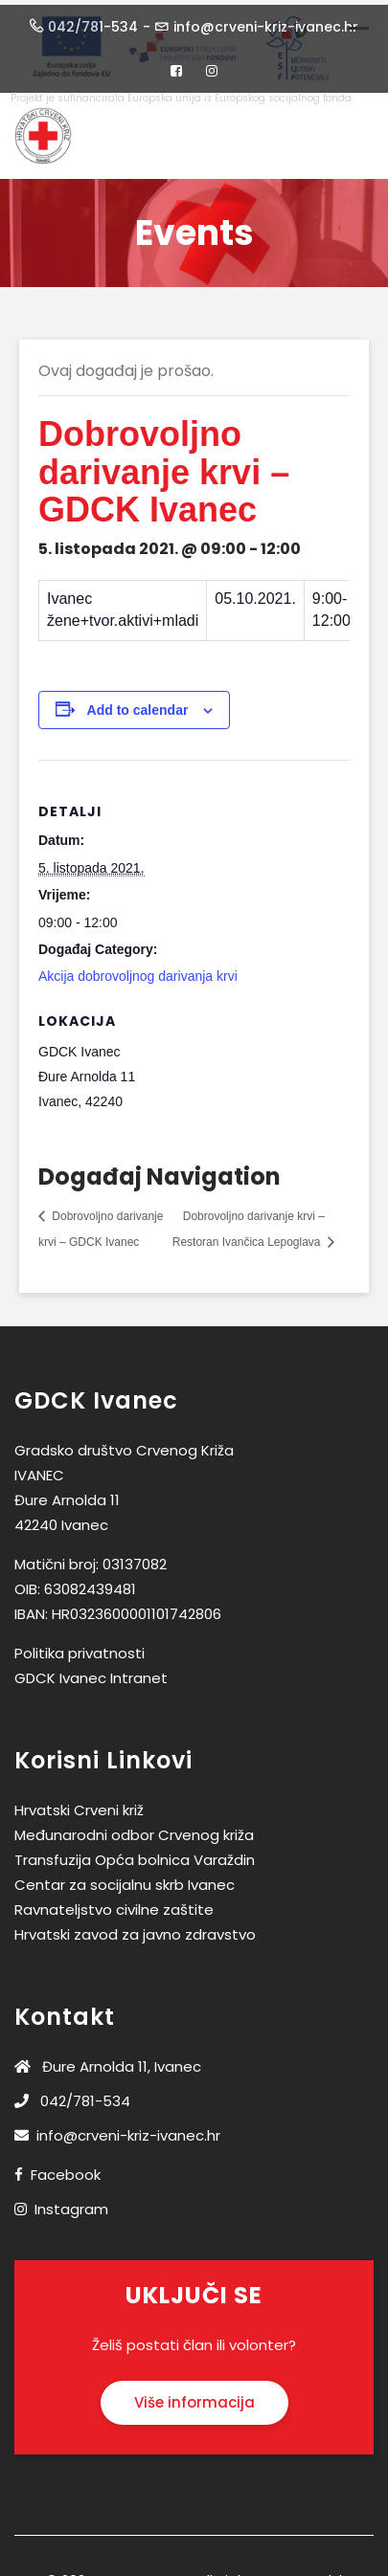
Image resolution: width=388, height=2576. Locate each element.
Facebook (66, 2170)
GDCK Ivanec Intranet (91, 1673)
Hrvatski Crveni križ (79, 1805)
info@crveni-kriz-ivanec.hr (117, 2131)
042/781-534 (72, 2096)
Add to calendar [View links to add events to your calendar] (138, 705)
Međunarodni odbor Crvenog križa (134, 1830)
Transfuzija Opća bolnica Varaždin (134, 1855)
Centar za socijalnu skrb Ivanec (124, 1880)
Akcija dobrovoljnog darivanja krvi (138, 971)
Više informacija (194, 2398)
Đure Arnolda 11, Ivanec (107, 2062)
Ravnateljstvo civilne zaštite (114, 1905)
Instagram (71, 2204)
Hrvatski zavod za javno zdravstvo (135, 1930)
